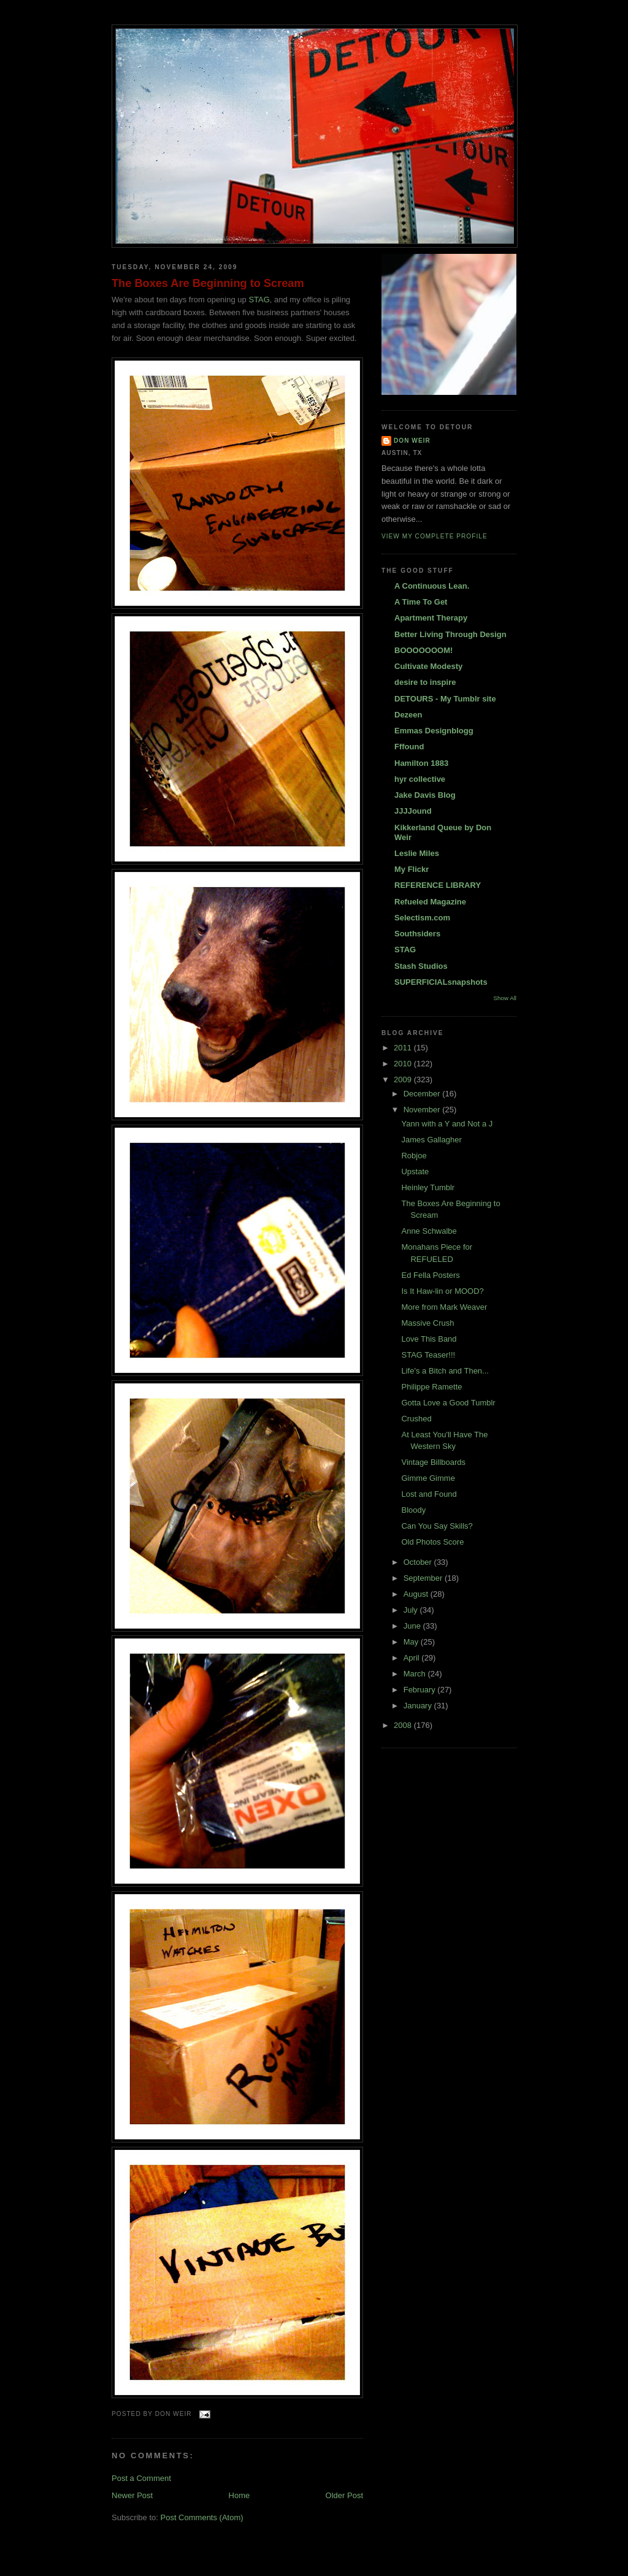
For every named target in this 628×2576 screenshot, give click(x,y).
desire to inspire (425, 682)
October (419, 1562)
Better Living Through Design (450, 634)
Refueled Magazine (430, 901)
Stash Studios (421, 966)
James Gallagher (431, 1139)
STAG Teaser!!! (428, 1354)
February (421, 1689)
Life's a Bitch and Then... (444, 1370)
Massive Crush (427, 1323)
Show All (505, 998)
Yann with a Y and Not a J (446, 1123)
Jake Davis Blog (425, 795)
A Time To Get (420, 601)
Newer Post (132, 2495)
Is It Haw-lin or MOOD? (442, 1291)
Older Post (344, 2495)
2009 (404, 1079)
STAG (258, 299)
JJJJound (413, 811)
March (416, 1673)
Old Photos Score (432, 1541)
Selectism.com (422, 917)
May (412, 1641)
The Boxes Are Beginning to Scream (208, 283)
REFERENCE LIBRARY (437, 885)
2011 (404, 1047)
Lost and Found (428, 1494)
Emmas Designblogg (433, 730)
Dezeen (408, 714)
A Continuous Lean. (431, 585)
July (412, 1610)
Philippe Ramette (431, 1386)
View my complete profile (434, 536)
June (413, 1625)
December (423, 1093)
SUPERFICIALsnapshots (441, 982)
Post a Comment (141, 2478)
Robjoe (413, 1155)
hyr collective (419, 779)
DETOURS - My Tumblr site (445, 698)
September (424, 1578)
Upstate (415, 1171)
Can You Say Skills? (436, 1526)
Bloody (413, 1510)
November (423, 1109)
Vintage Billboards (433, 1462)
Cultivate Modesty (428, 666)
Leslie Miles (416, 853)
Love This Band (428, 1338)
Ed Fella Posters (430, 1275)
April (413, 1657)
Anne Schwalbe (428, 1231)
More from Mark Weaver (444, 1307)
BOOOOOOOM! (423, 650)
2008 (404, 1725)
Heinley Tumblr (427, 1187)
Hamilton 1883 (421, 763)
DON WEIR (412, 440)
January (419, 1705)
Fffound (409, 746)
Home (239, 2495)
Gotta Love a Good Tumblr (448, 1402)
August (417, 1594)
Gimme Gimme (427, 1478)
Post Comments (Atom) (202, 2517)
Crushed (416, 1418)
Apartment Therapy (430, 617)
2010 (404, 1063)
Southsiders (417, 933)
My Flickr (411, 869)
